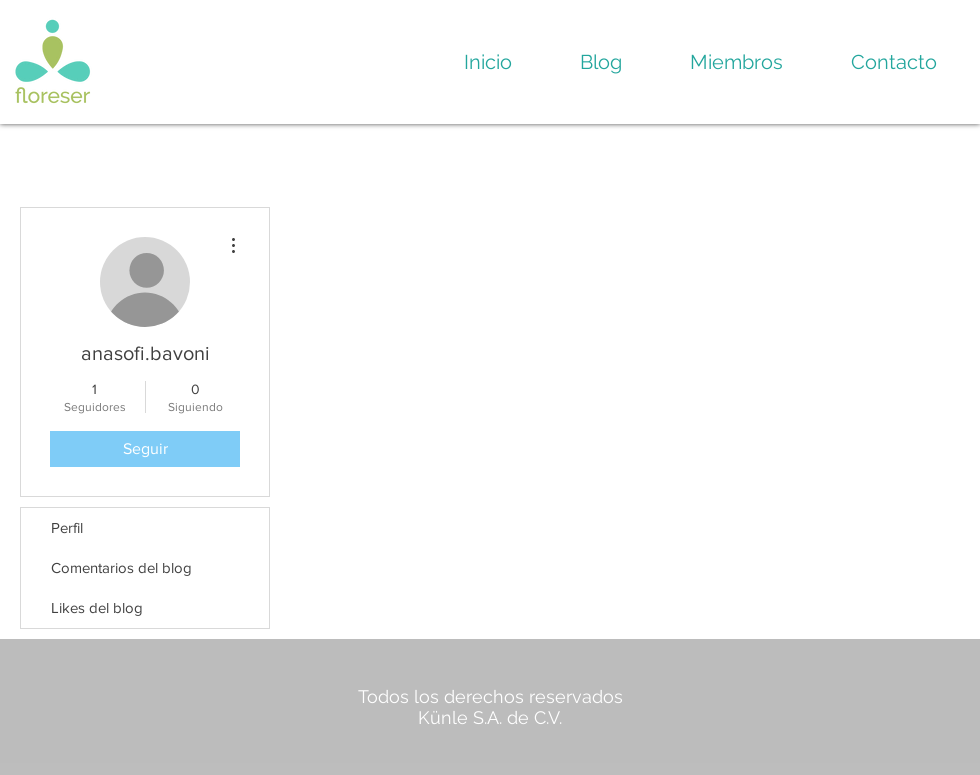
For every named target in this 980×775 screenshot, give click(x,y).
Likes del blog (97, 607)
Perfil (67, 527)
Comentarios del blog (121, 567)
